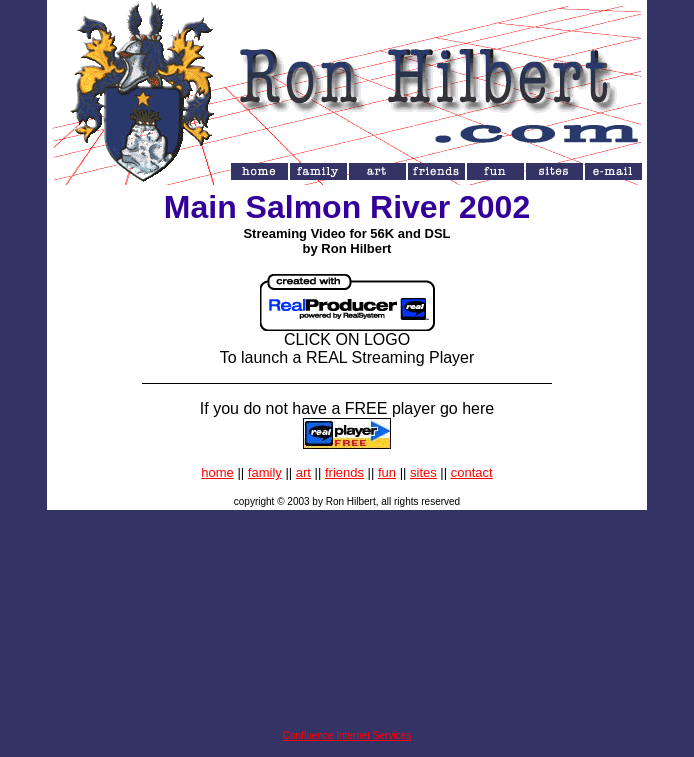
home (217, 472)
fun (387, 472)
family (265, 472)
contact (472, 472)
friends (344, 472)
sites (423, 472)
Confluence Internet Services (347, 735)
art (303, 472)
